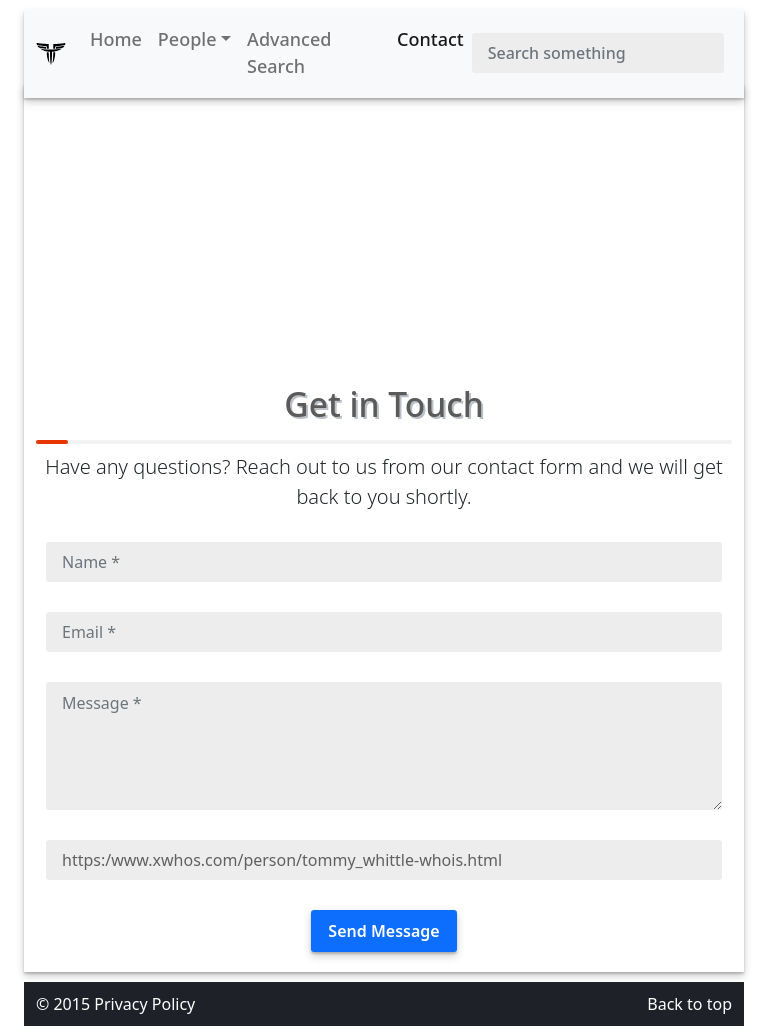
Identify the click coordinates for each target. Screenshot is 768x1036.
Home (116, 39)
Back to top (689, 1004)
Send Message (383, 931)
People (187, 39)
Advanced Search (289, 52)
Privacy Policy (144, 1004)
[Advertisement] (384, 224)
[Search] (598, 53)
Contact (430, 39)
